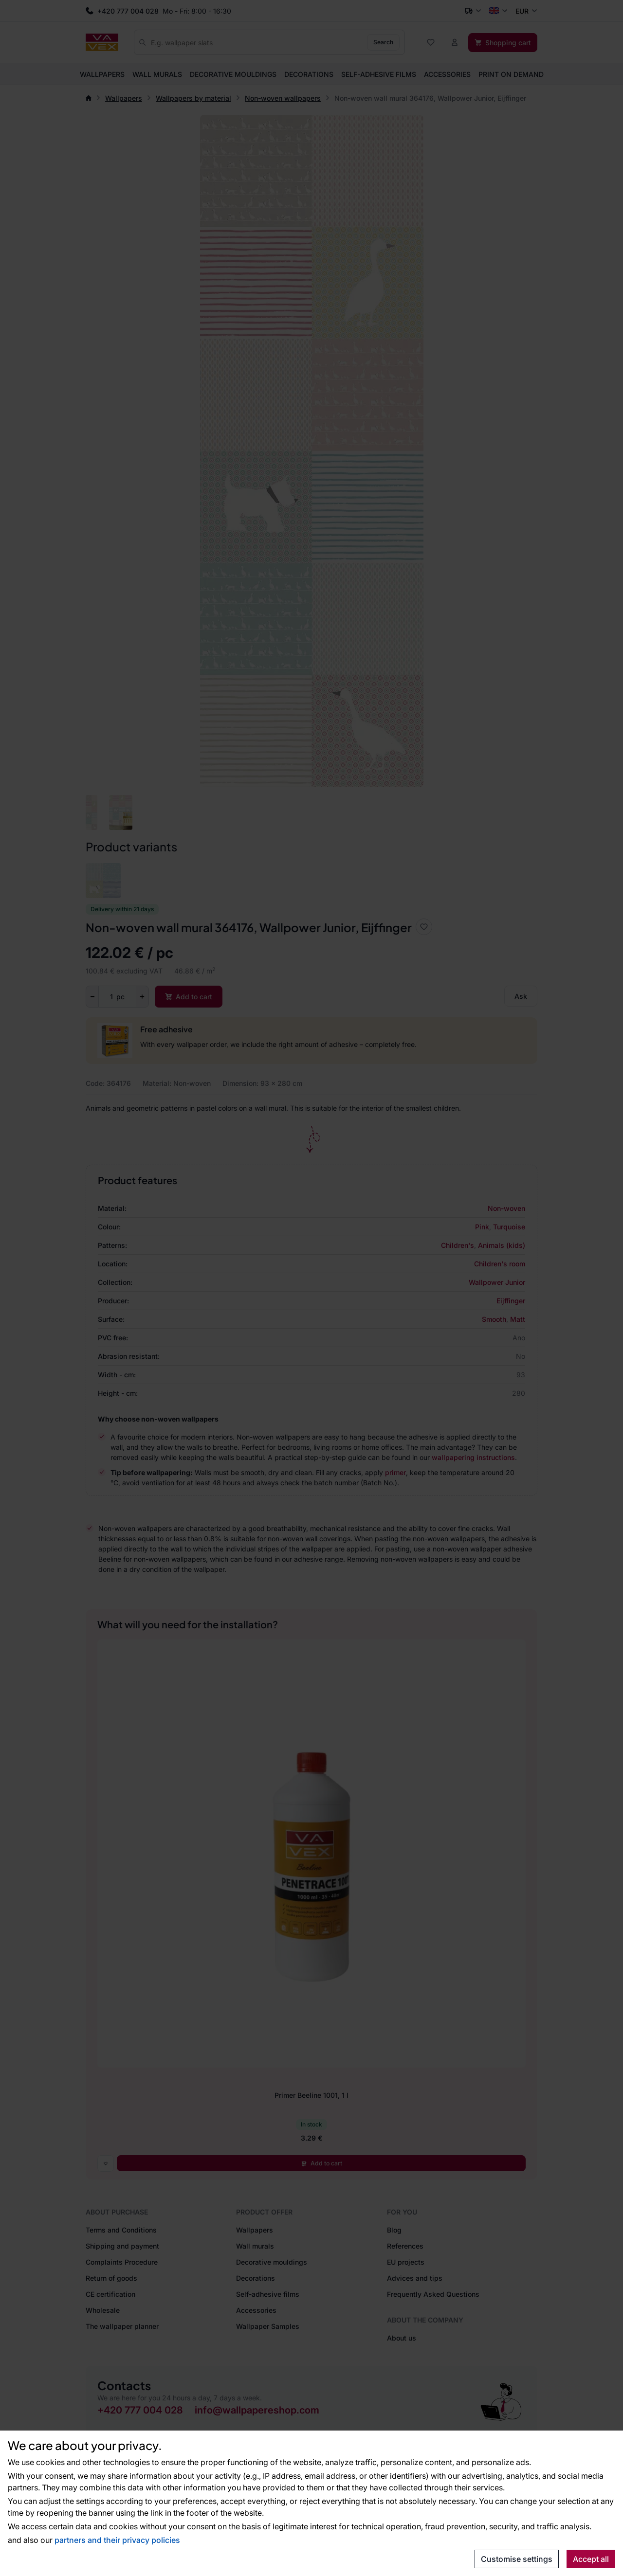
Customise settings (516, 2559)
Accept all (591, 2559)
